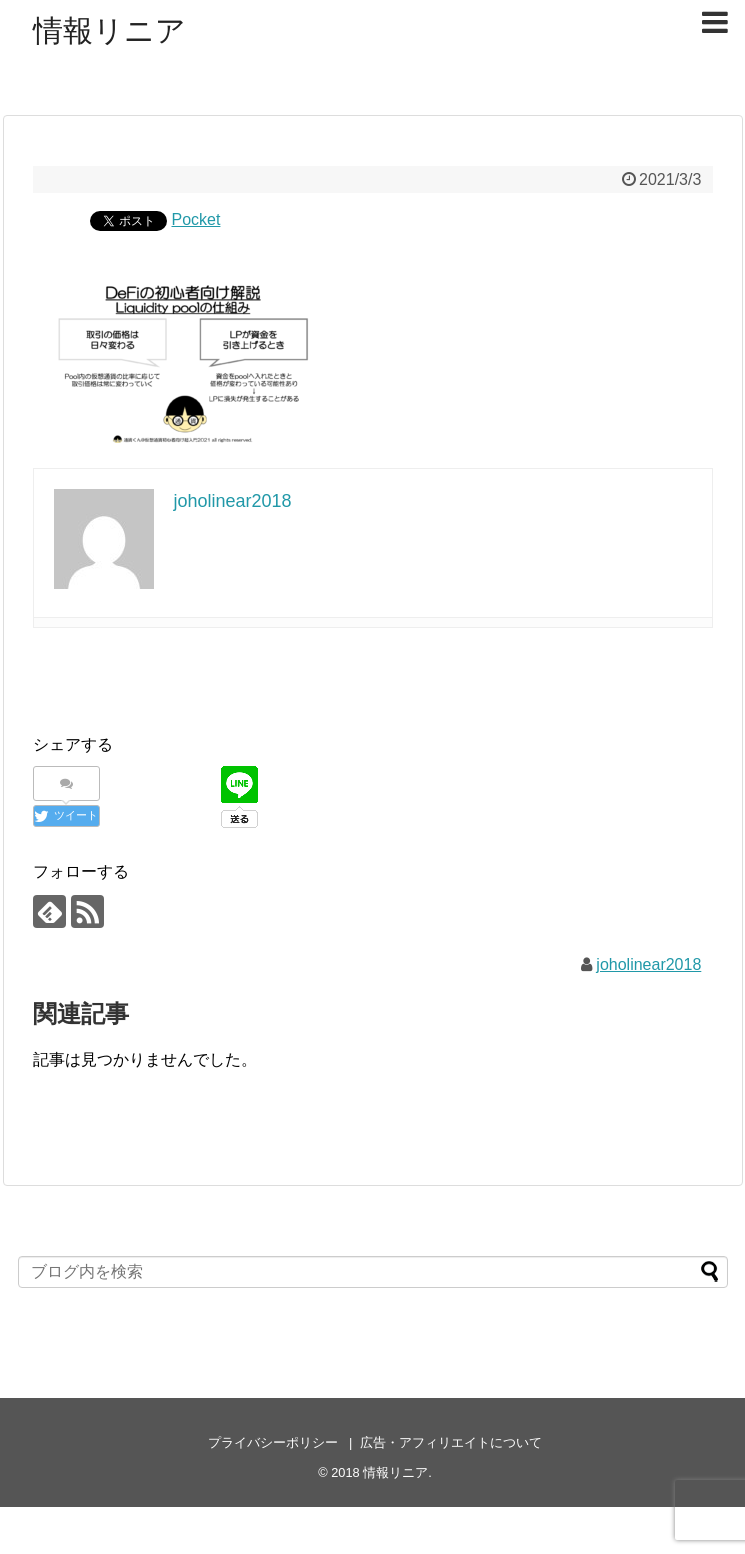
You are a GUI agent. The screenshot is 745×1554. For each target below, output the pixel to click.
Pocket (196, 219)
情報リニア (109, 30)
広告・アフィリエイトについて (451, 1442)
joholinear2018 (648, 964)
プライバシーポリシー (273, 1442)
